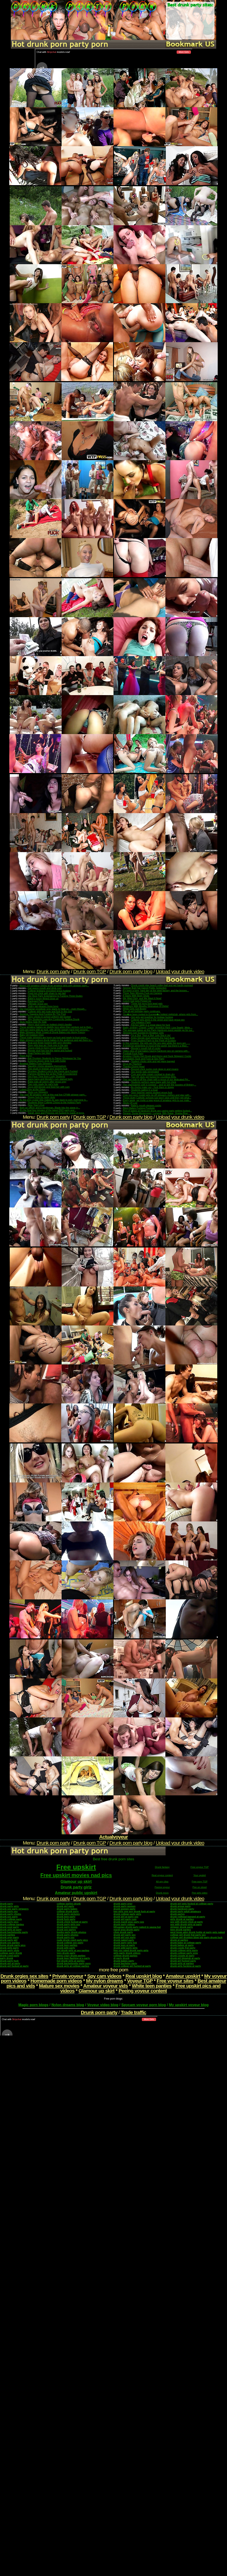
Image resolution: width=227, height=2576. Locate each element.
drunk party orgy (123, 1903)
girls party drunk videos (127, 1953)
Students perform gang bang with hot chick (153, 1082)
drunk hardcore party (182, 1909)
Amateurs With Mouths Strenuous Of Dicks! (146, 1006)
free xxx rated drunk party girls (131, 1950)
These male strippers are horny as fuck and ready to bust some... (54, 1037)
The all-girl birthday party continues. (141, 1011)
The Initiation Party (141, 1022)
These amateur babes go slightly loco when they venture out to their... (56, 1027)
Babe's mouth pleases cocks (146, 1105)
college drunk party (68, 1911)
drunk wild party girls (125, 1948)
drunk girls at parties (182, 1963)
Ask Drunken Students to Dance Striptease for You (54, 1058)
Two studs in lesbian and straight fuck (47, 1068)
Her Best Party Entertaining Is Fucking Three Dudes (55, 996)
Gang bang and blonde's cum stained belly (50, 1079)
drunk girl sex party (125, 1937)
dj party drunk (121, 1958)
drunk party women (124, 1906)
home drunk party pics (13, 1945)
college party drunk (11, 1953)
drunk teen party (66, 1916)
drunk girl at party (10, 1963)
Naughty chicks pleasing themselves (47, 1066)
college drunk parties (125, 1955)
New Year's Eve (36, 1105)
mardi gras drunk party (126, 1929)
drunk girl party (65, 1906)
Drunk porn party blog (130, 971)
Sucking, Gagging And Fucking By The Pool (43, 1014)
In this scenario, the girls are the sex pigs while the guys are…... (156, 1043)
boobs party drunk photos (71, 1932)
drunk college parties (12, 1924)
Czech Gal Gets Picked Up (137, 1001)
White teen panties (151, 1986)
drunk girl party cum (125, 1919)
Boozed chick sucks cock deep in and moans (154, 1069)
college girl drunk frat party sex (188, 1935)
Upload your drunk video (180, 971)
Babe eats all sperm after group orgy (47, 1081)
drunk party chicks (10, 1914)
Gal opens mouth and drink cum (45, 988)
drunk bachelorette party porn (74, 1963)
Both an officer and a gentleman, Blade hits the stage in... (50, 1107)
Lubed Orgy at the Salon (32, 1089)
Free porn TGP (200, 1881)
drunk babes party (124, 1961)
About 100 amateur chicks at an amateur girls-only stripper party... (54, 985)
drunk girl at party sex (126, 1916)
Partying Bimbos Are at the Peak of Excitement (52, 1074)
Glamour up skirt (76, 1881)
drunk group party (180, 1906)
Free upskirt (76, 1867)
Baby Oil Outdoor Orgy (32, 1035)
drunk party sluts (9, 1950)
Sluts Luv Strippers (38, 1092)
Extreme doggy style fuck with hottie (47, 1061)
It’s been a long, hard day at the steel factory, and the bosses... (156, 990)
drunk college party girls (127, 1914)
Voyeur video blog (102, 2005)
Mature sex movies (59, 1986)
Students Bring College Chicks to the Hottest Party (54, 1102)
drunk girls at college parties (73, 1966)
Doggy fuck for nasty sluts (41, 1097)
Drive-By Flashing (132, 1064)
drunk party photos (67, 1935)
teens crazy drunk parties (71, 1955)
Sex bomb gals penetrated (145, 1071)
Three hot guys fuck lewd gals (147, 1003)
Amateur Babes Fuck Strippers (35, 1063)
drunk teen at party (124, 1945)
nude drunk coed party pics (72, 1940)
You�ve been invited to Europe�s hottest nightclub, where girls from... (160, 1014)
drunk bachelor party (125, 1963)
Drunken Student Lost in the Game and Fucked (53, 1071)
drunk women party (124, 1909)
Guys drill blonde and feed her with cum (49, 1087)
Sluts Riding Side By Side (33, 1022)
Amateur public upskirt (76, 1893)
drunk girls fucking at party (185, 1966)
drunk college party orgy (184, 1953)
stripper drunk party (181, 1927)
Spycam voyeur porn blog (143, 2005)
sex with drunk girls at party (186, 1924)
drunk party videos (124, 1924)
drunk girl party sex (125, 1935)
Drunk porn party (53, 971)
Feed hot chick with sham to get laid (47, 993)
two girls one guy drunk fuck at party (134, 1911)
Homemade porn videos (56, 1981)
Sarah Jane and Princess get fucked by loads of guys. (56, 1113)
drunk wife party (66, 1948)
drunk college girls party (184, 1950)
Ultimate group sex (38, 1003)
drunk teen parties (67, 1945)
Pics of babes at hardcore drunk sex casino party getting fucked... (157, 1110)
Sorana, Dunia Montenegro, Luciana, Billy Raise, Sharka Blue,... (156, 1113)
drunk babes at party (182, 1945)
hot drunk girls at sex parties (73, 1950)
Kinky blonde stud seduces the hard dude (153, 1038)
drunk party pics (9, 1922)
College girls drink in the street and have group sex (158, 1019)
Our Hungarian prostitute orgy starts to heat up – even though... (53, 1009)
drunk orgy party (9, 1937)
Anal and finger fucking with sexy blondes (49, 1042)
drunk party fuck (9, 1961)
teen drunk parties (180, 1929)
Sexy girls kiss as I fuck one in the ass (48, 1045)
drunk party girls (9, 1906)
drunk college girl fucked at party (132, 1966)
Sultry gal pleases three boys (43, 1006)
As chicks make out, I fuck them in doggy (152, 1087)
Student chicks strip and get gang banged (153, 1061)
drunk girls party (9, 1948)
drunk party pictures (68, 1914)
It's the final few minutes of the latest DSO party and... (48, 1110)
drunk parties (7, 1935)
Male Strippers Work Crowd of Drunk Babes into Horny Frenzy (52, 1032)
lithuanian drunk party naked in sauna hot (137, 1927)
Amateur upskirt (183, 1976)
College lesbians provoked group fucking (49, 990)
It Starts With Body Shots (136, 995)
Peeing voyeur (162, 1887)
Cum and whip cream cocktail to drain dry (153, 1074)
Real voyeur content (162, 1875)
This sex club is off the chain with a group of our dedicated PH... (156, 1079)
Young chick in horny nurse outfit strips (48, 1048)
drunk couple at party (182, 1955)
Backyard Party (36, 1001)
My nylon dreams (104, 1981)
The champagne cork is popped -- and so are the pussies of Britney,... (159, 1084)
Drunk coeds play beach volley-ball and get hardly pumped (162, 985)
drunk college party (11, 1919)
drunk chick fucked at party (72, 1922)
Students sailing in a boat (144, 1090)
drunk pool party (9, 1927)
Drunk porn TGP (89, 971)
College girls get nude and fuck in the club (50, 1011)
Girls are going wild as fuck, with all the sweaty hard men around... (55, 1029)
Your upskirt (199, 1875)
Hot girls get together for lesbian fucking (152, 1017)
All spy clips (162, 1881)
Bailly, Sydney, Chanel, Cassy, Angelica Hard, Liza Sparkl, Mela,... (157, 1027)
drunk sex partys (66, 1929)
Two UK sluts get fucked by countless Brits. (153, 1077)
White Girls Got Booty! (134, 1008)
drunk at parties (179, 1940)
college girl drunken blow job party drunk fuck (196, 1937)
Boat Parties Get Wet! (39, 1053)
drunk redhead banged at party (187, 1916)
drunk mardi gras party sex (129, 1922)
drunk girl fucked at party (14, 1966)
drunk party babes (67, 1909)
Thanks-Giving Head (133, 1066)
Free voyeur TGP (199, 1867)
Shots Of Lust (130, 1103)
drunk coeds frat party (182, 1948)
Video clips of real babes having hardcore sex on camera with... (156, 1051)
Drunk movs (162, 1893)
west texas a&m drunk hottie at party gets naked (197, 1932)
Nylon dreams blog (67, 2005)
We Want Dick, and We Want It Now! (142, 998)
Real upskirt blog (143, 1976)
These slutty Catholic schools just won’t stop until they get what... (157, 1097)
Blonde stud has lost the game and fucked (50, 1050)
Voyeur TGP (140, 1981)
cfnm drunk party (123, 1932)
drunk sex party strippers (14, 1909)
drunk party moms (67, 1927)
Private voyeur (67, 1976)
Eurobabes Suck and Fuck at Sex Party (143, 1058)
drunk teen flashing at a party (73, 1958)
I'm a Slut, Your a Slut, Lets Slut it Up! (150, 1035)
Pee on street (200, 1887)
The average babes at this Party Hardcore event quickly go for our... (158, 1030)
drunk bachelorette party (14, 1932)
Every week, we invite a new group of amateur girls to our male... (157, 1100)
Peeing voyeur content (142, 1990)
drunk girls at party (11, 1929)
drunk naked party (124, 1940)
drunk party (6, 1903)
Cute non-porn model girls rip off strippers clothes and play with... (157, 1095)
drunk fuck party (66, 1919)
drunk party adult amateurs (185, 1911)
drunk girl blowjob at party (185, 1958)
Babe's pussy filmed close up (43, 998)
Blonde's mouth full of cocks (145, 1048)
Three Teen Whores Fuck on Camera (142, 993)
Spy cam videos (104, 1976)
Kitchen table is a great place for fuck (150, 1025)
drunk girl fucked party (183, 1961)
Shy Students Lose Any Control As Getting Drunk (53, 1019)
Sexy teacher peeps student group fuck (151, 1092)
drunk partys (177, 1914)
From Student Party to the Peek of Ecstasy (153, 1040)
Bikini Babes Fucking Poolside (139, 1108)
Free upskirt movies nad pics (76, 1875)
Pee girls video (199, 1893)
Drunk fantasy (162, 1867)
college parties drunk (69, 1903)
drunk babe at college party (185, 1942)
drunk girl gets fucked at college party (191, 1903)
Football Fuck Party (133, 1053)
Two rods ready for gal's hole (43, 1084)
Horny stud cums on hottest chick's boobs (50, 1024)
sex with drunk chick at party (186, 1922)
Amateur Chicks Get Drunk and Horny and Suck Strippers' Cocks (157, 1056)
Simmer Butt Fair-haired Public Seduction (144, 988)
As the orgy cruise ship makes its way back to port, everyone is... (53, 1100)
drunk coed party (9, 1955)
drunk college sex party (70, 1942)
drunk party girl (9, 1940)
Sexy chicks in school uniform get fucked (49, 1016)
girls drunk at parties (182, 1919)
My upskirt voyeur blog (189, 2005)
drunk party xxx (66, 1937)
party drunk (6, 1958)
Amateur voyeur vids (105, 1986)
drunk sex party (9, 1916)
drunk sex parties (10, 1942)
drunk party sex (9, 1911)
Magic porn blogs (33, 2005)
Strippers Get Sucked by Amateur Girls (143, 1032)
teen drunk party (66, 1953)
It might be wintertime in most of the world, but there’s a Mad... (155, 1045)
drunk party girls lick (125, 1942)
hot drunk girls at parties (71, 1961)
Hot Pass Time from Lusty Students (46, 1076)
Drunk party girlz (76, 1887)
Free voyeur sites (175, 1981)
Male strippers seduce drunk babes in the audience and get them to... (56, 1040)
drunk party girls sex (68, 1924)
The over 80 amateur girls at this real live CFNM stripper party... (53, 1094)
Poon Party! (26, 1055)
